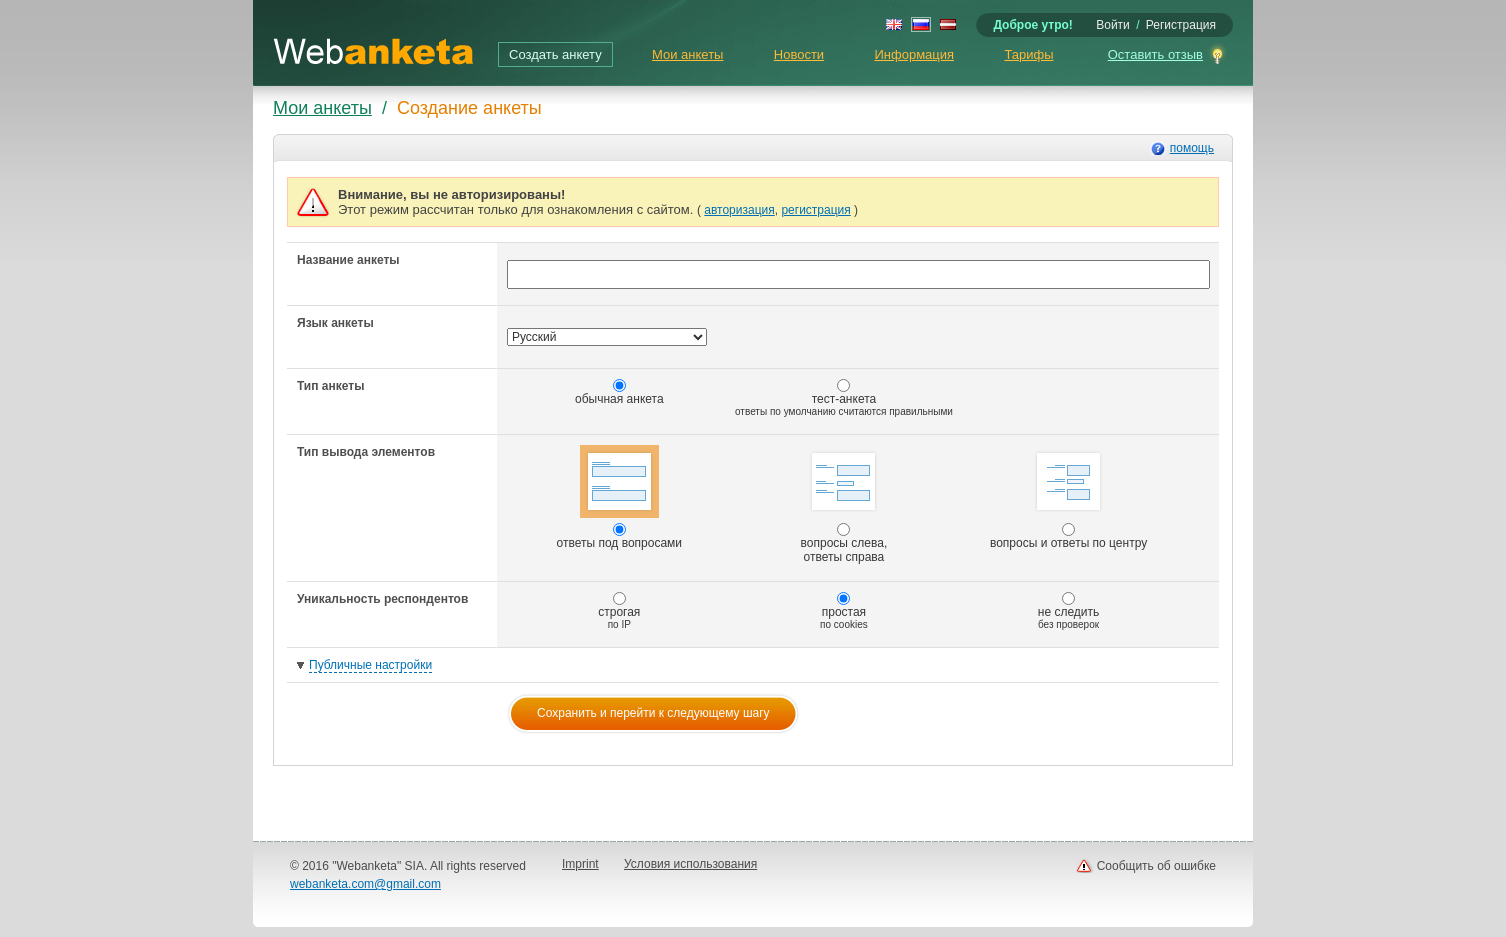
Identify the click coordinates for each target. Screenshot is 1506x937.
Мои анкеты (687, 54)
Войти (1113, 25)
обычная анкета (619, 392)
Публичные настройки (370, 665)
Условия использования (690, 864)
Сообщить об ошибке (1156, 866)
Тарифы (1028, 54)
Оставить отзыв (1155, 54)
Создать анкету (555, 54)
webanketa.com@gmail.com (365, 884)
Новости (799, 54)
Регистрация (1181, 25)
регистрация (815, 210)
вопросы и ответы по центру (1068, 497)
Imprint (580, 864)
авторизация (739, 210)
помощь (1192, 148)
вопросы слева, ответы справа (844, 504)
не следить (1069, 611)
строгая (619, 611)
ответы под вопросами (620, 497)
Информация (914, 54)
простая (844, 611)
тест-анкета (844, 398)
